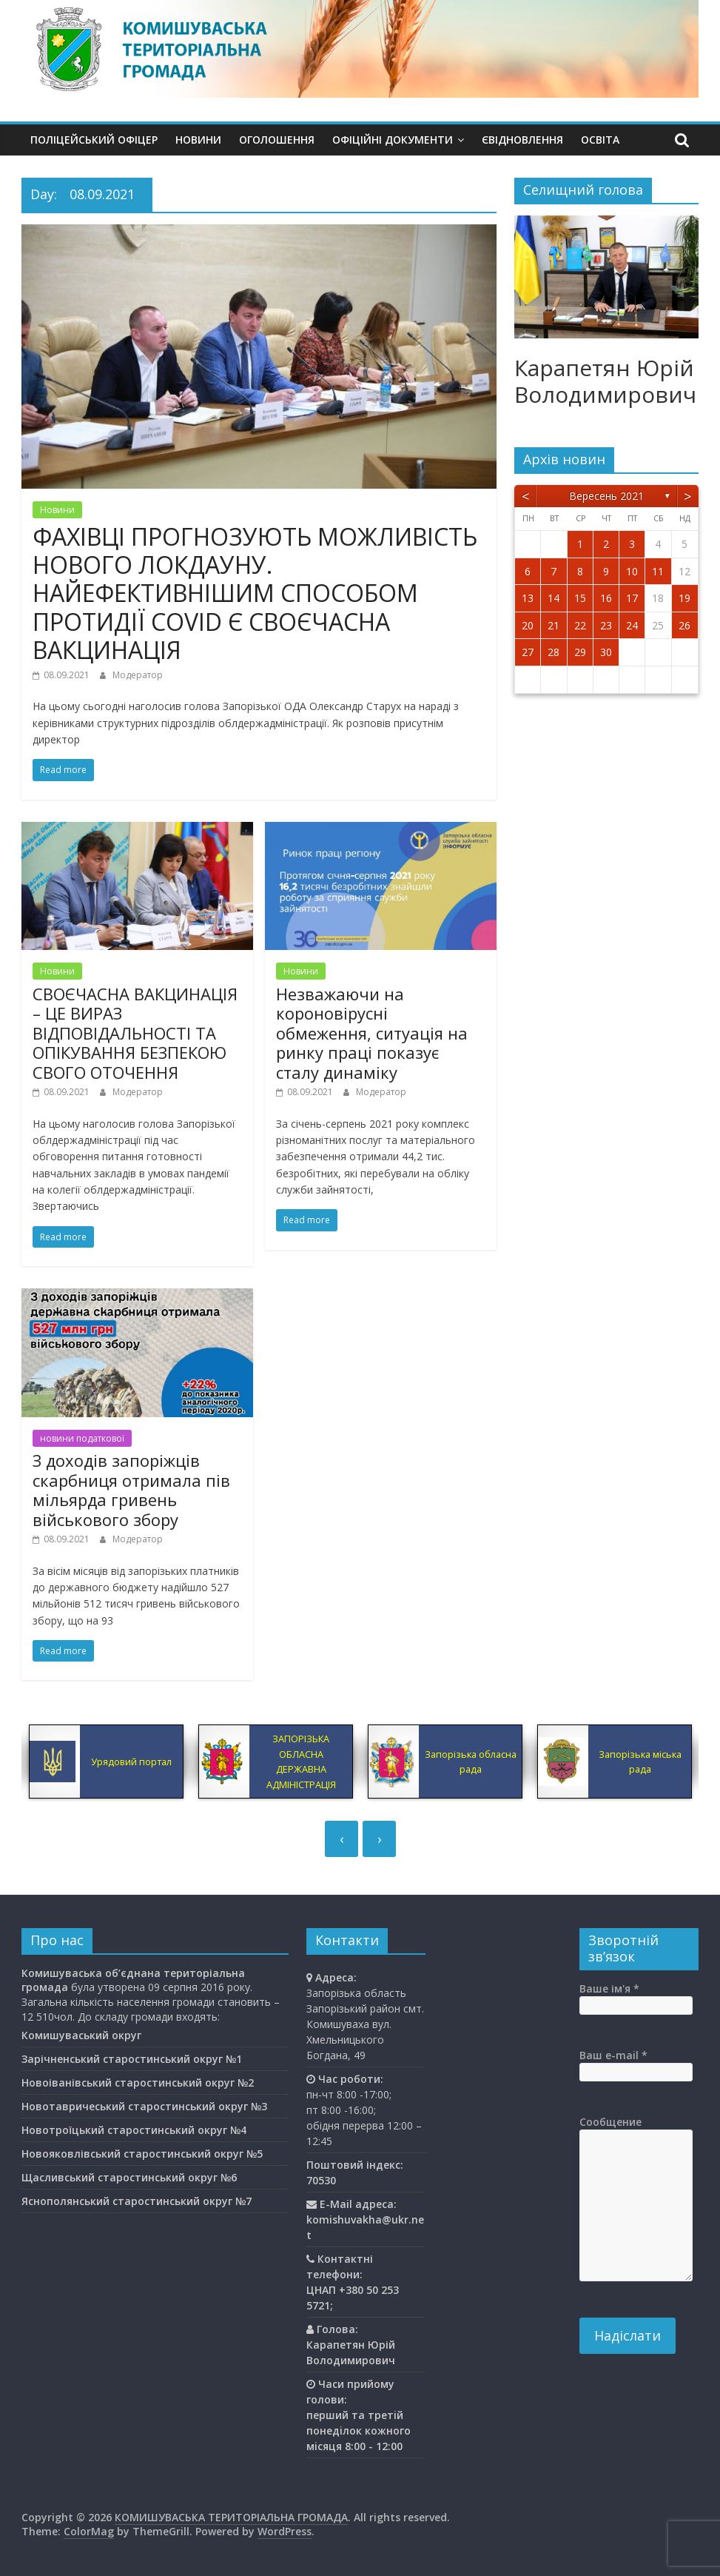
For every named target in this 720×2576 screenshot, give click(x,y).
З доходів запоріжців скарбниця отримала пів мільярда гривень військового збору (131, 1489)
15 (580, 598)
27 (528, 652)
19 (684, 598)
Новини (198, 140)
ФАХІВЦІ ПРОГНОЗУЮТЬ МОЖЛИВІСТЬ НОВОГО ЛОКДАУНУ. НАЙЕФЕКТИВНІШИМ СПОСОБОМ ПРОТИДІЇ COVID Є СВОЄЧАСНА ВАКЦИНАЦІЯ (255, 593)
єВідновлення (522, 140)
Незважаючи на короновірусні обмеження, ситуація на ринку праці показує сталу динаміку (372, 1033)
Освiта (600, 140)
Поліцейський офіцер (94, 140)
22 (580, 625)
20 (528, 625)
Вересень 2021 (606, 496)
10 (632, 571)
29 (580, 652)
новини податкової (82, 1438)
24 (632, 625)
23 (606, 625)
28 (553, 652)
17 (632, 598)
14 (553, 598)
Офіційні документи (392, 140)
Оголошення (276, 140)
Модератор (137, 675)
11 (658, 571)
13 (528, 598)
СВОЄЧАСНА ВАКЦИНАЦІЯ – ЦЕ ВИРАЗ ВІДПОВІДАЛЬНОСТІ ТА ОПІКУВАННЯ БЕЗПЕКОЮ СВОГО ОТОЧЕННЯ (135, 1033)
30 (606, 652)
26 (684, 625)
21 (553, 625)
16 (606, 598)
